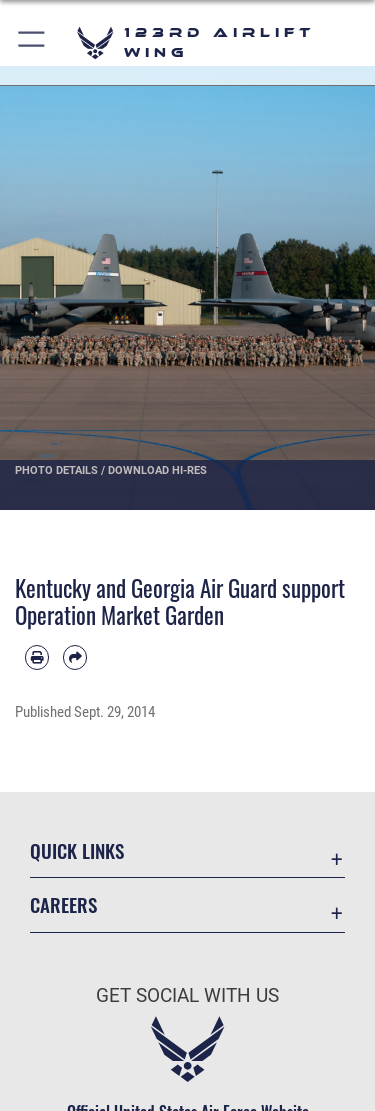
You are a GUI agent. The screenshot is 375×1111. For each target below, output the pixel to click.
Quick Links (77, 850)
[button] (32, 42)
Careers (63, 904)
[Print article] (37, 657)
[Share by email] (75, 657)
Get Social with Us (187, 995)
